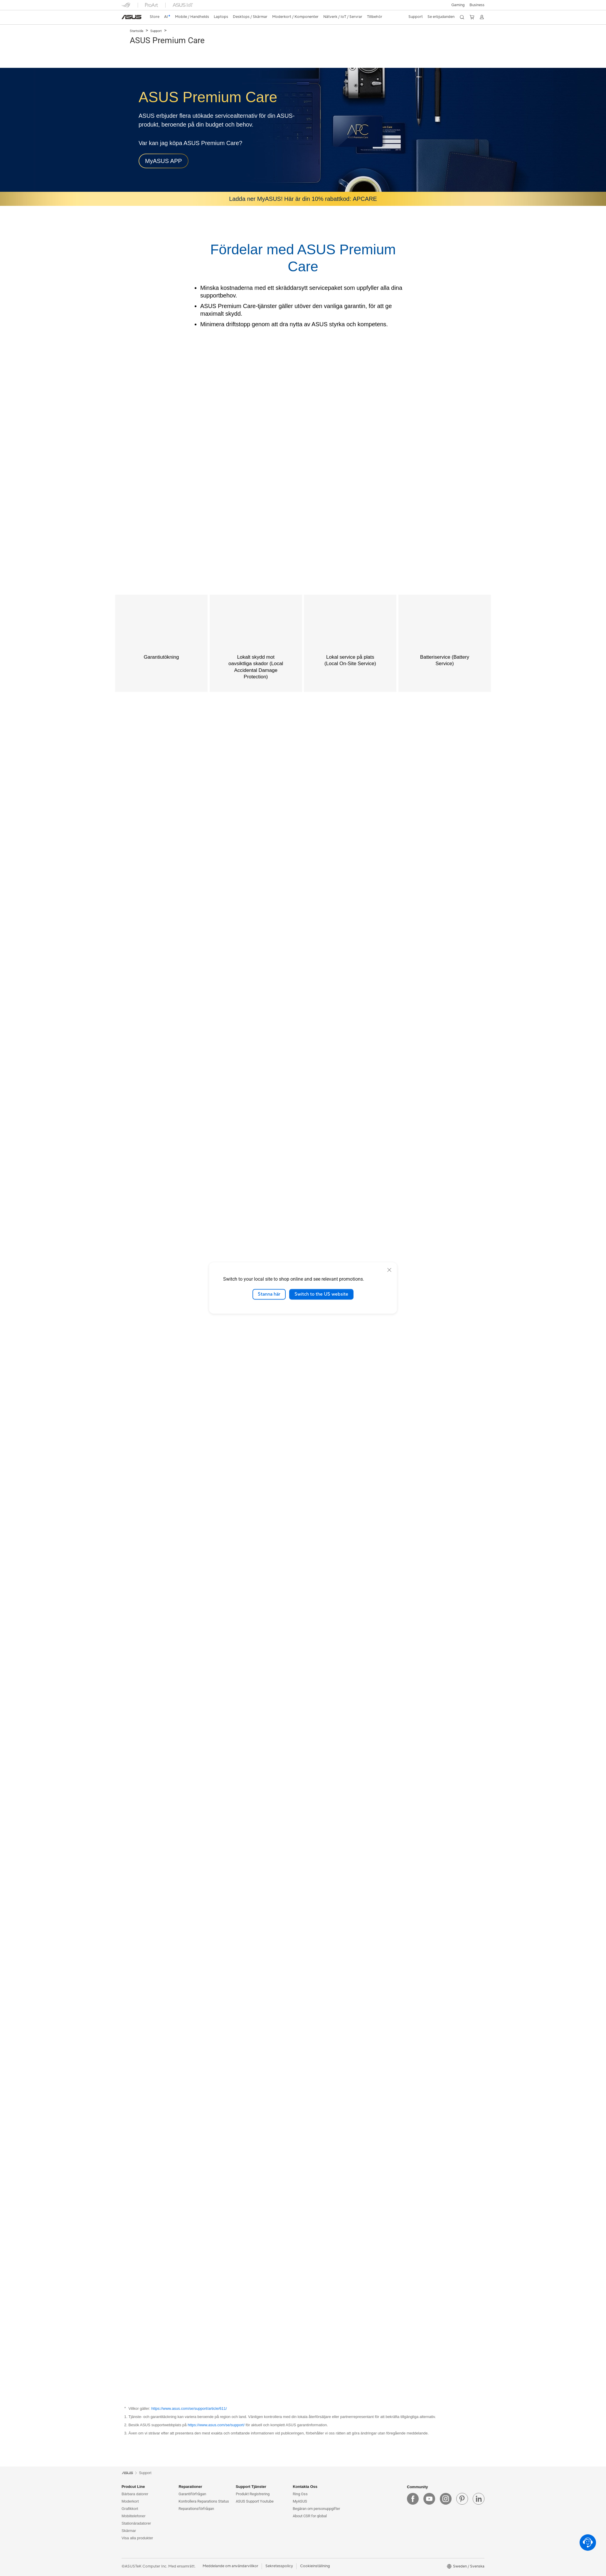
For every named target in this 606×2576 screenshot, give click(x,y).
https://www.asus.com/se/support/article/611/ (189, 2408)
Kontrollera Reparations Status (204, 2501)
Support (156, 31)
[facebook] (413, 2499)
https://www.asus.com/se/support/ (216, 2425)
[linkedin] (478, 2499)
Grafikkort (130, 2509)
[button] (458, 5)
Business (476, 5)
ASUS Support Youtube (255, 2501)
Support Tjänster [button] (251, 2486)
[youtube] (429, 2499)
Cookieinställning (315, 2566)
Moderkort (130, 2501)
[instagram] (446, 2499)
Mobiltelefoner (134, 2516)
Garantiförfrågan (192, 2494)
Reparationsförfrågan (196, 2509)
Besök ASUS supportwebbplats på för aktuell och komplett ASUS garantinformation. (228, 2425)
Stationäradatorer (136, 2523)
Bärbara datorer (135, 2494)
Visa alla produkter (137, 2538)
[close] (389, 1269)
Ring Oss (300, 2494)
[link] (132, 17)
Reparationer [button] (190, 2486)
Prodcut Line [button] (133, 2486)
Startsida (136, 31)
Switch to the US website (321, 1294)
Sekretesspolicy (279, 2566)
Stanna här (269, 1294)
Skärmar (129, 2531)
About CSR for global (310, 2516)
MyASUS (300, 2501)
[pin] (462, 2499)
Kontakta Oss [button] (305, 2486)
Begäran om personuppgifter (316, 2509)
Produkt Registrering (253, 2494)
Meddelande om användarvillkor (230, 2566)
